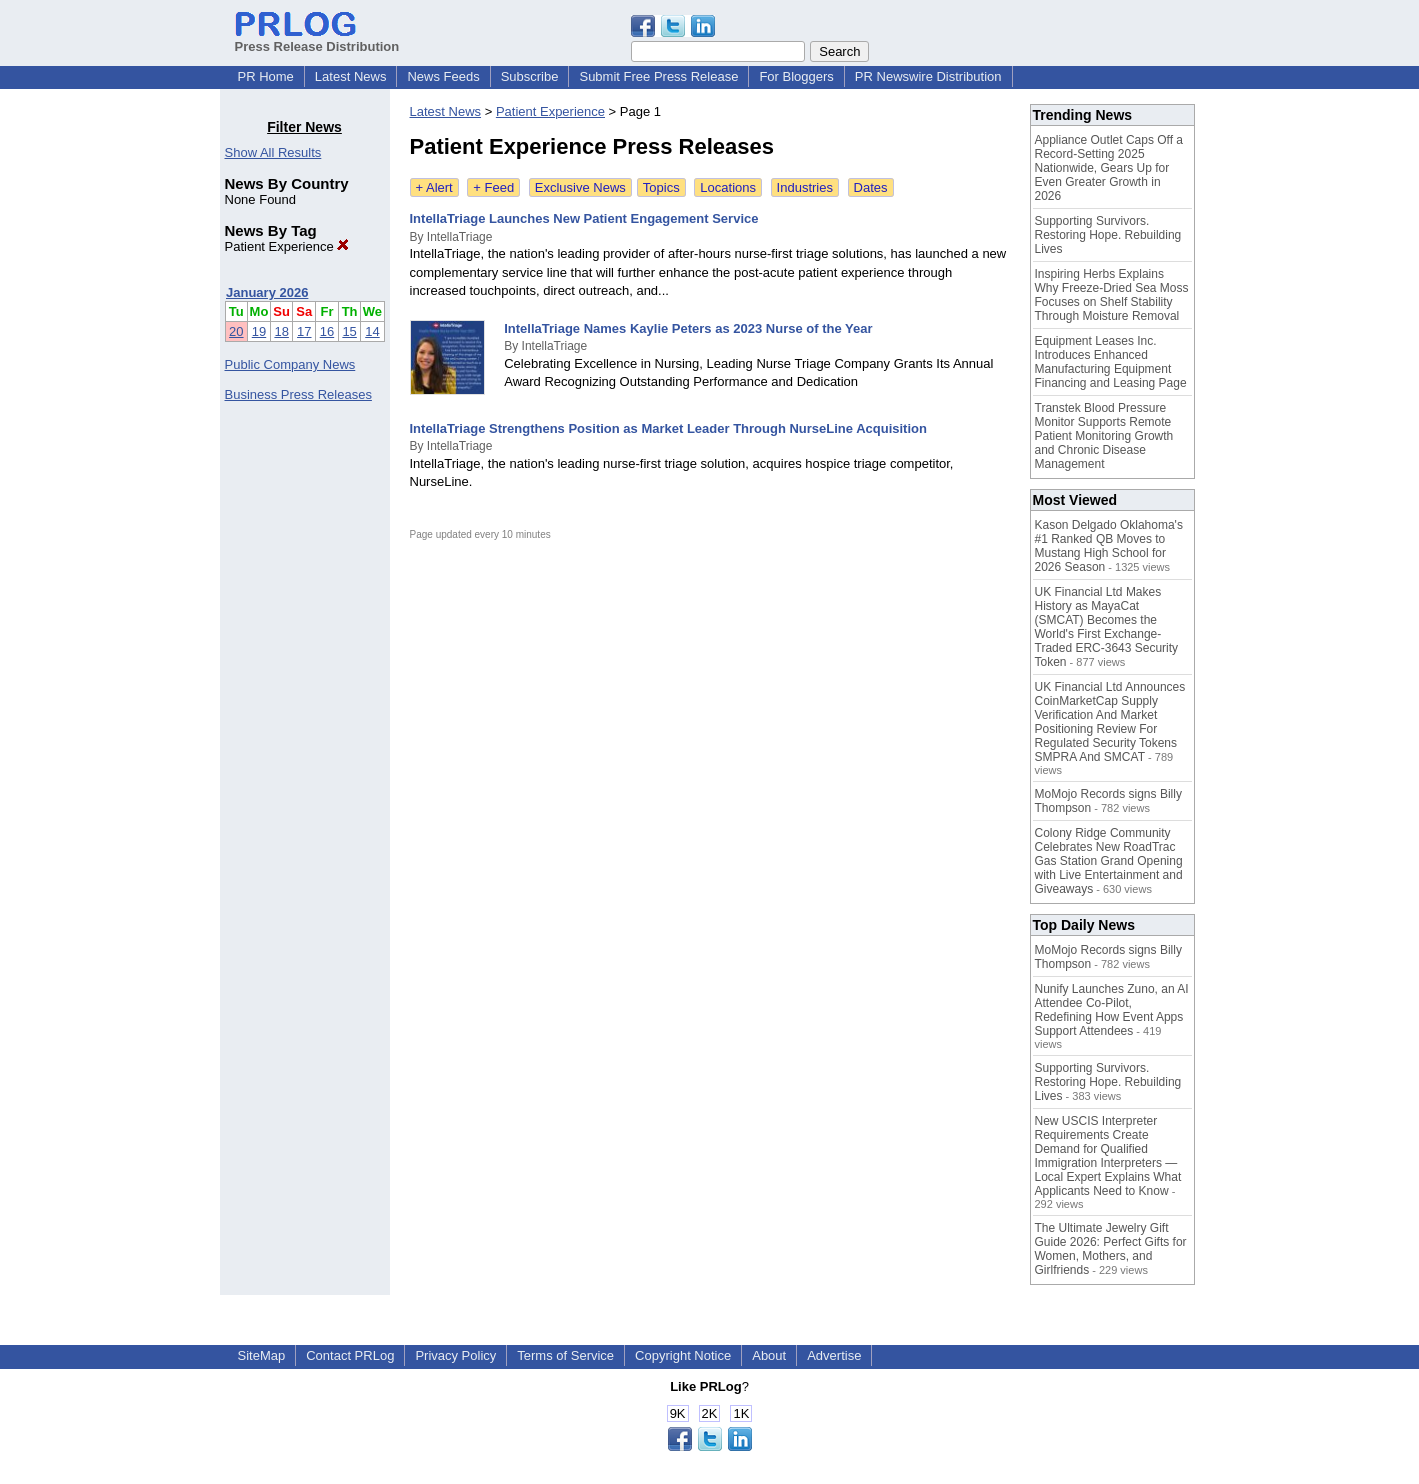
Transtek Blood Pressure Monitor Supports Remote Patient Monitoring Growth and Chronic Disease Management (1104, 436)
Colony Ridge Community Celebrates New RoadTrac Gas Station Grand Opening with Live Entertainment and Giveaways (1109, 861)
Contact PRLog (350, 1355)
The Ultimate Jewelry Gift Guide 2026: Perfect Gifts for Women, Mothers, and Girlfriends (1111, 1249)
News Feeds (443, 76)
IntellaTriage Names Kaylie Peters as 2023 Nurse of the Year (688, 328)
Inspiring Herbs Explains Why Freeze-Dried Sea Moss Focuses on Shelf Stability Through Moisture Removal (1112, 295)
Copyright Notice (683, 1355)
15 (349, 331)
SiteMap (262, 1355)
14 (372, 331)
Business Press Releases (298, 394)
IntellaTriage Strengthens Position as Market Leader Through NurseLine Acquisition (668, 428)
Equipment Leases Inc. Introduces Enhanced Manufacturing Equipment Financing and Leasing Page (1111, 362)
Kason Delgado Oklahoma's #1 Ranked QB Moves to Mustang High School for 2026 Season (1109, 546)
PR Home (266, 76)
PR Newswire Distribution (928, 76)
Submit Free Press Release (658, 76)
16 (327, 331)
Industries (805, 187)
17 (304, 331)
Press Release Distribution (317, 39)
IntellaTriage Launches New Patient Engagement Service (584, 218)
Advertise (834, 1355)
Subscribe (530, 76)
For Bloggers (796, 76)
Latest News (351, 76)
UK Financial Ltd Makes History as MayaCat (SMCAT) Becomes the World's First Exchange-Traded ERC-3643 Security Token (1107, 627)
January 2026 (267, 292)
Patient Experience (287, 246)
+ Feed (493, 187)
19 (259, 331)
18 (281, 331)
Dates (871, 187)
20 (236, 331)
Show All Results (273, 152)
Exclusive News (580, 187)
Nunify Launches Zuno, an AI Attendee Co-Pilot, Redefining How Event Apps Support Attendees (1112, 1010)
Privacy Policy (455, 1355)
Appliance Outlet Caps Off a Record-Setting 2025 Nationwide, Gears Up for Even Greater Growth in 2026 (1109, 168)
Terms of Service (565, 1355)
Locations (728, 187)
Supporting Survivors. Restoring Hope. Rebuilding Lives (1108, 235)
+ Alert (434, 187)
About (769, 1355)
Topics (661, 187)
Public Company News (290, 364)
